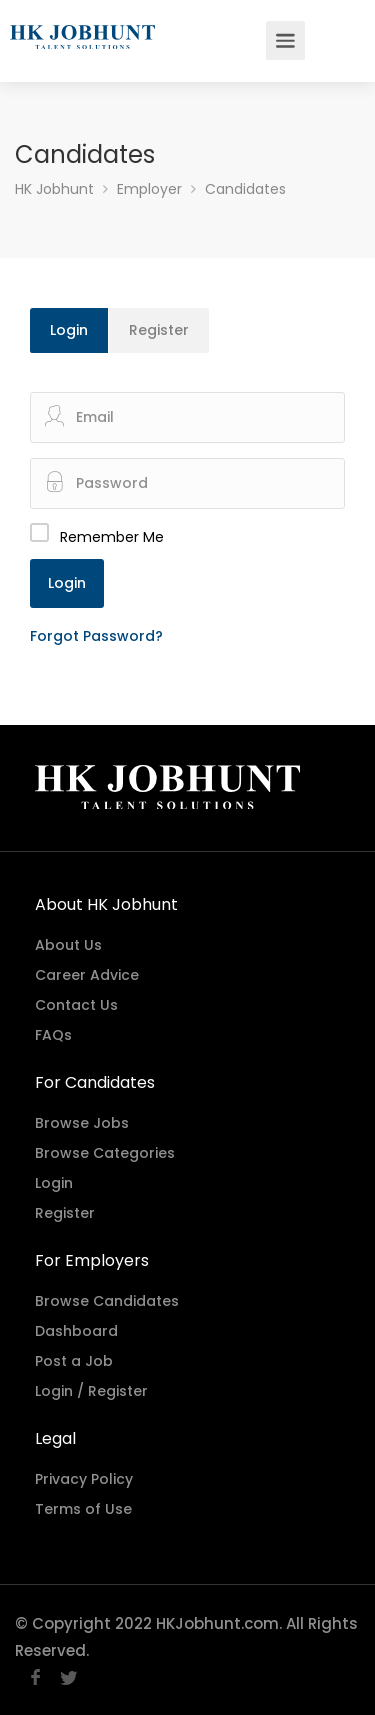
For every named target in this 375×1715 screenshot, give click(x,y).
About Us (68, 945)
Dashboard (76, 1331)
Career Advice (87, 975)
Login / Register (91, 1391)
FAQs (53, 1035)
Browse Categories (105, 1153)
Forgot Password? (96, 636)
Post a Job (74, 1361)
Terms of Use (83, 1509)
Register (159, 330)
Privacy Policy (84, 1479)
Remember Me (112, 537)
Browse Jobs (82, 1123)
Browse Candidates (107, 1301)
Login (69, 330)
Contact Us (76, 1005)
